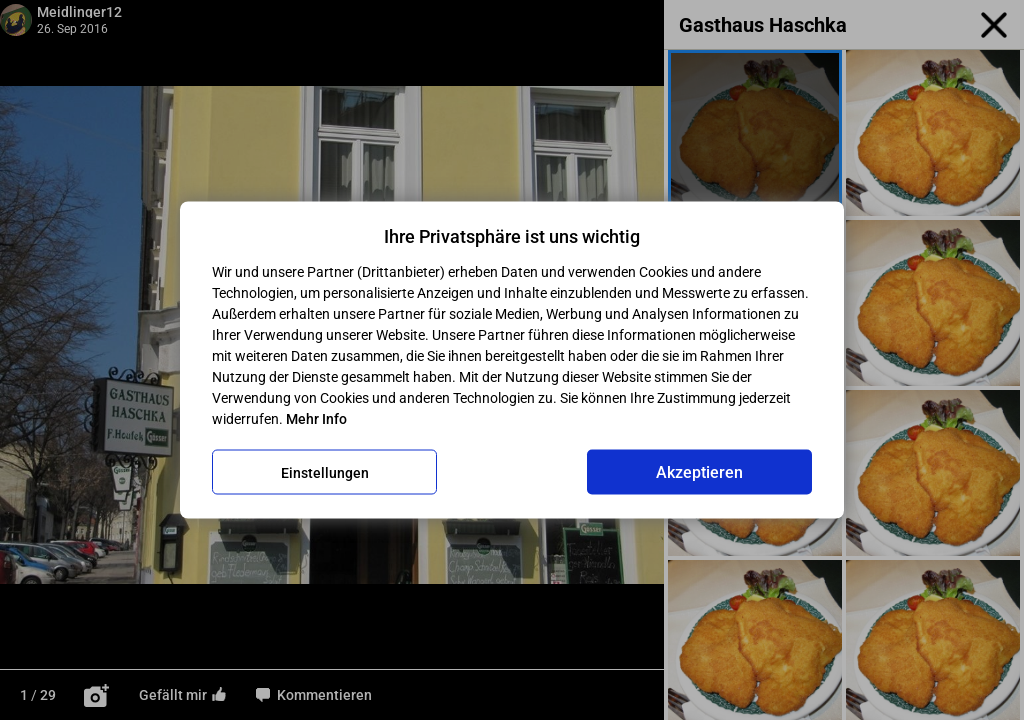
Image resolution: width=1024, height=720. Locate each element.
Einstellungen (325, 472)
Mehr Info (316, 419)
